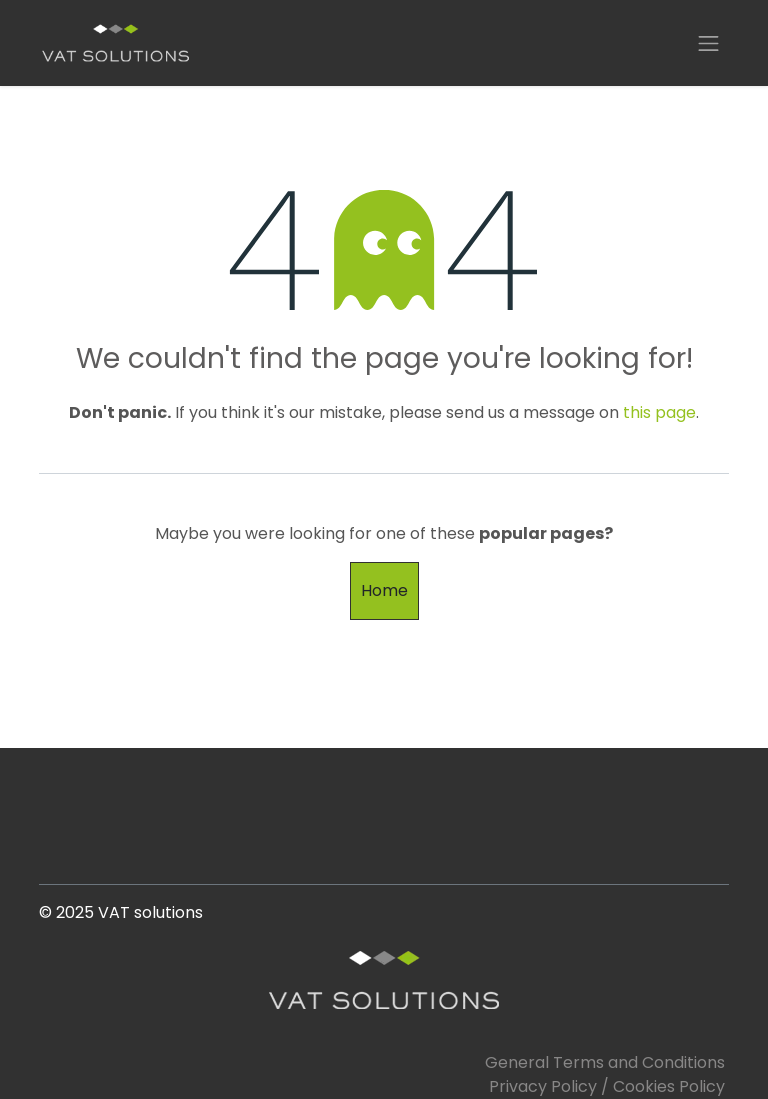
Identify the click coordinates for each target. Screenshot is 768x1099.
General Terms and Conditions (607, 1062)
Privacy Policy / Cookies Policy (607, 1086)
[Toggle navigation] (709, 43)
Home (384, 590)
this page (659, 412)
